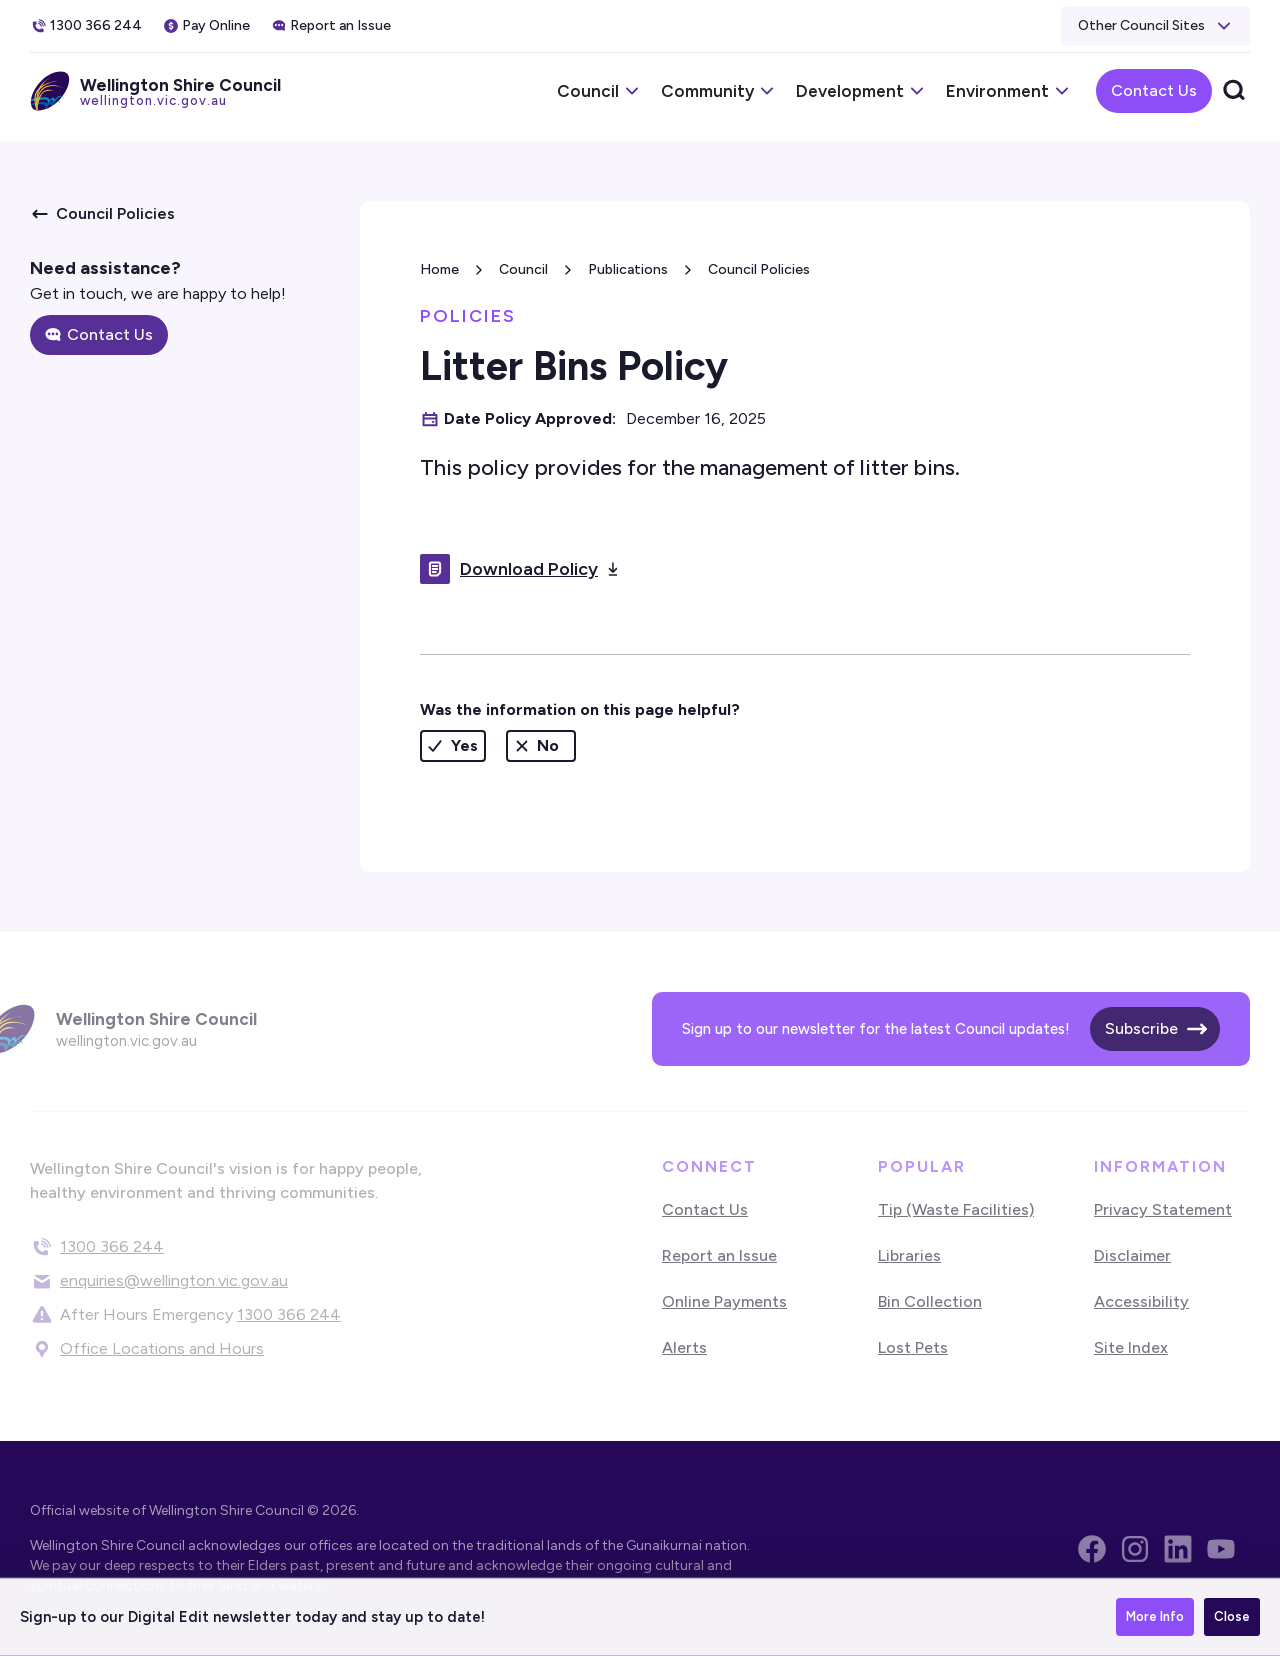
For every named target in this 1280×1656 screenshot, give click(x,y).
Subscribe (1141, 1028)
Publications (628, 269)
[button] (1155, 26)
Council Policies (759, 269)
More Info (1155, 1616)
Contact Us (1154, 90)
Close (1232, 1616)
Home (439, 269)
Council (523, 269)
